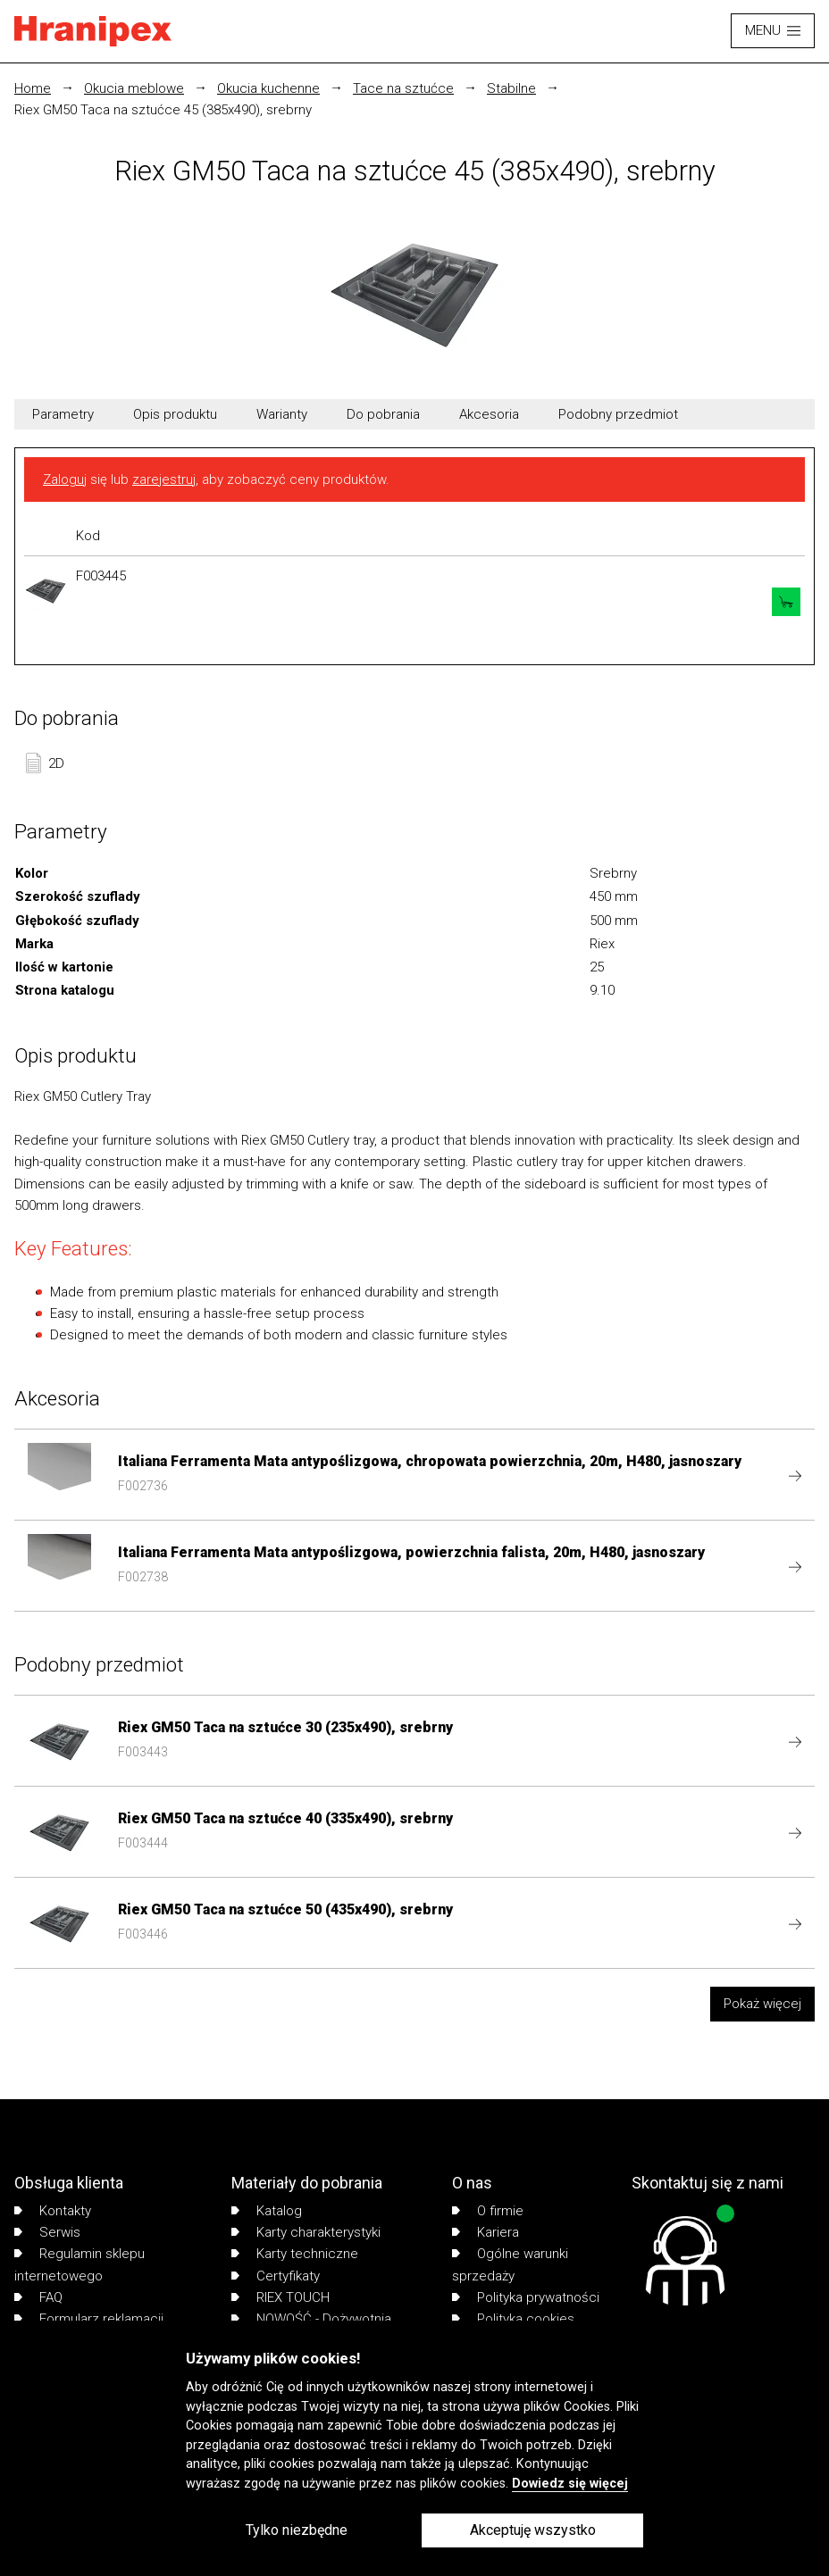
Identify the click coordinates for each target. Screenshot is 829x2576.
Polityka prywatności (525, 2297)
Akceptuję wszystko (533, 2530)
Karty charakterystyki (306, 2232)
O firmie (487, 2211)
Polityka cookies (513, 2319)
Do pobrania (383, 414)
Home (32, 88)
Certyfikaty (275, 2276)
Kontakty (52, 2211)
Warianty (281, 414)
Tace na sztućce (403, 88)
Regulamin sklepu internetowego (79, 2264)
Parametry (63, 414)
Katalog (266, 2211)
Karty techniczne (294, 2254)
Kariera (485, 2232)
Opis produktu (175, 414)
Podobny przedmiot (618, 414)
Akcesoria (489, 414)
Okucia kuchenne (268, 88)
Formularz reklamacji (88, 2319)
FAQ (38, 2297)
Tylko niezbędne (297, 2530)
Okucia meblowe (134, 88)
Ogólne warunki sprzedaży (510, 2264)
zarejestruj (164, 479)
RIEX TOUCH (280, 2297)
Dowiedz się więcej (570, 2483)
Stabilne (511, 88)
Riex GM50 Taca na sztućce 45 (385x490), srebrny (163, 110)
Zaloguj (65, 479)
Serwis (47, 2232)
